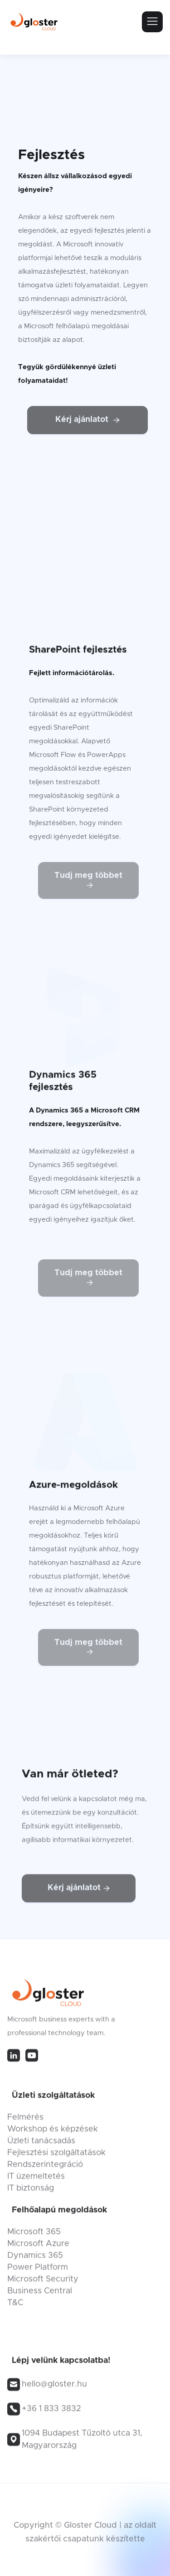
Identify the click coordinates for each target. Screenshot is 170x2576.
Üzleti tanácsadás (41, 2145)
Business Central (39, 2295)
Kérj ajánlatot (87, 420)
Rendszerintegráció (45, 2169)
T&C (15, 2307)
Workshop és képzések (52, 2133)
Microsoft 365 (34, 2236)
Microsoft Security (42, 2283)
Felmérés (25, 2121)
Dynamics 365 (35, 2259)
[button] (152, 21)
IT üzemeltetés (36, 2180)
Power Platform (37, 2271)
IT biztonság (30, 2192)
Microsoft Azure (38, 2248)
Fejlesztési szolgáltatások (56, 2157)
